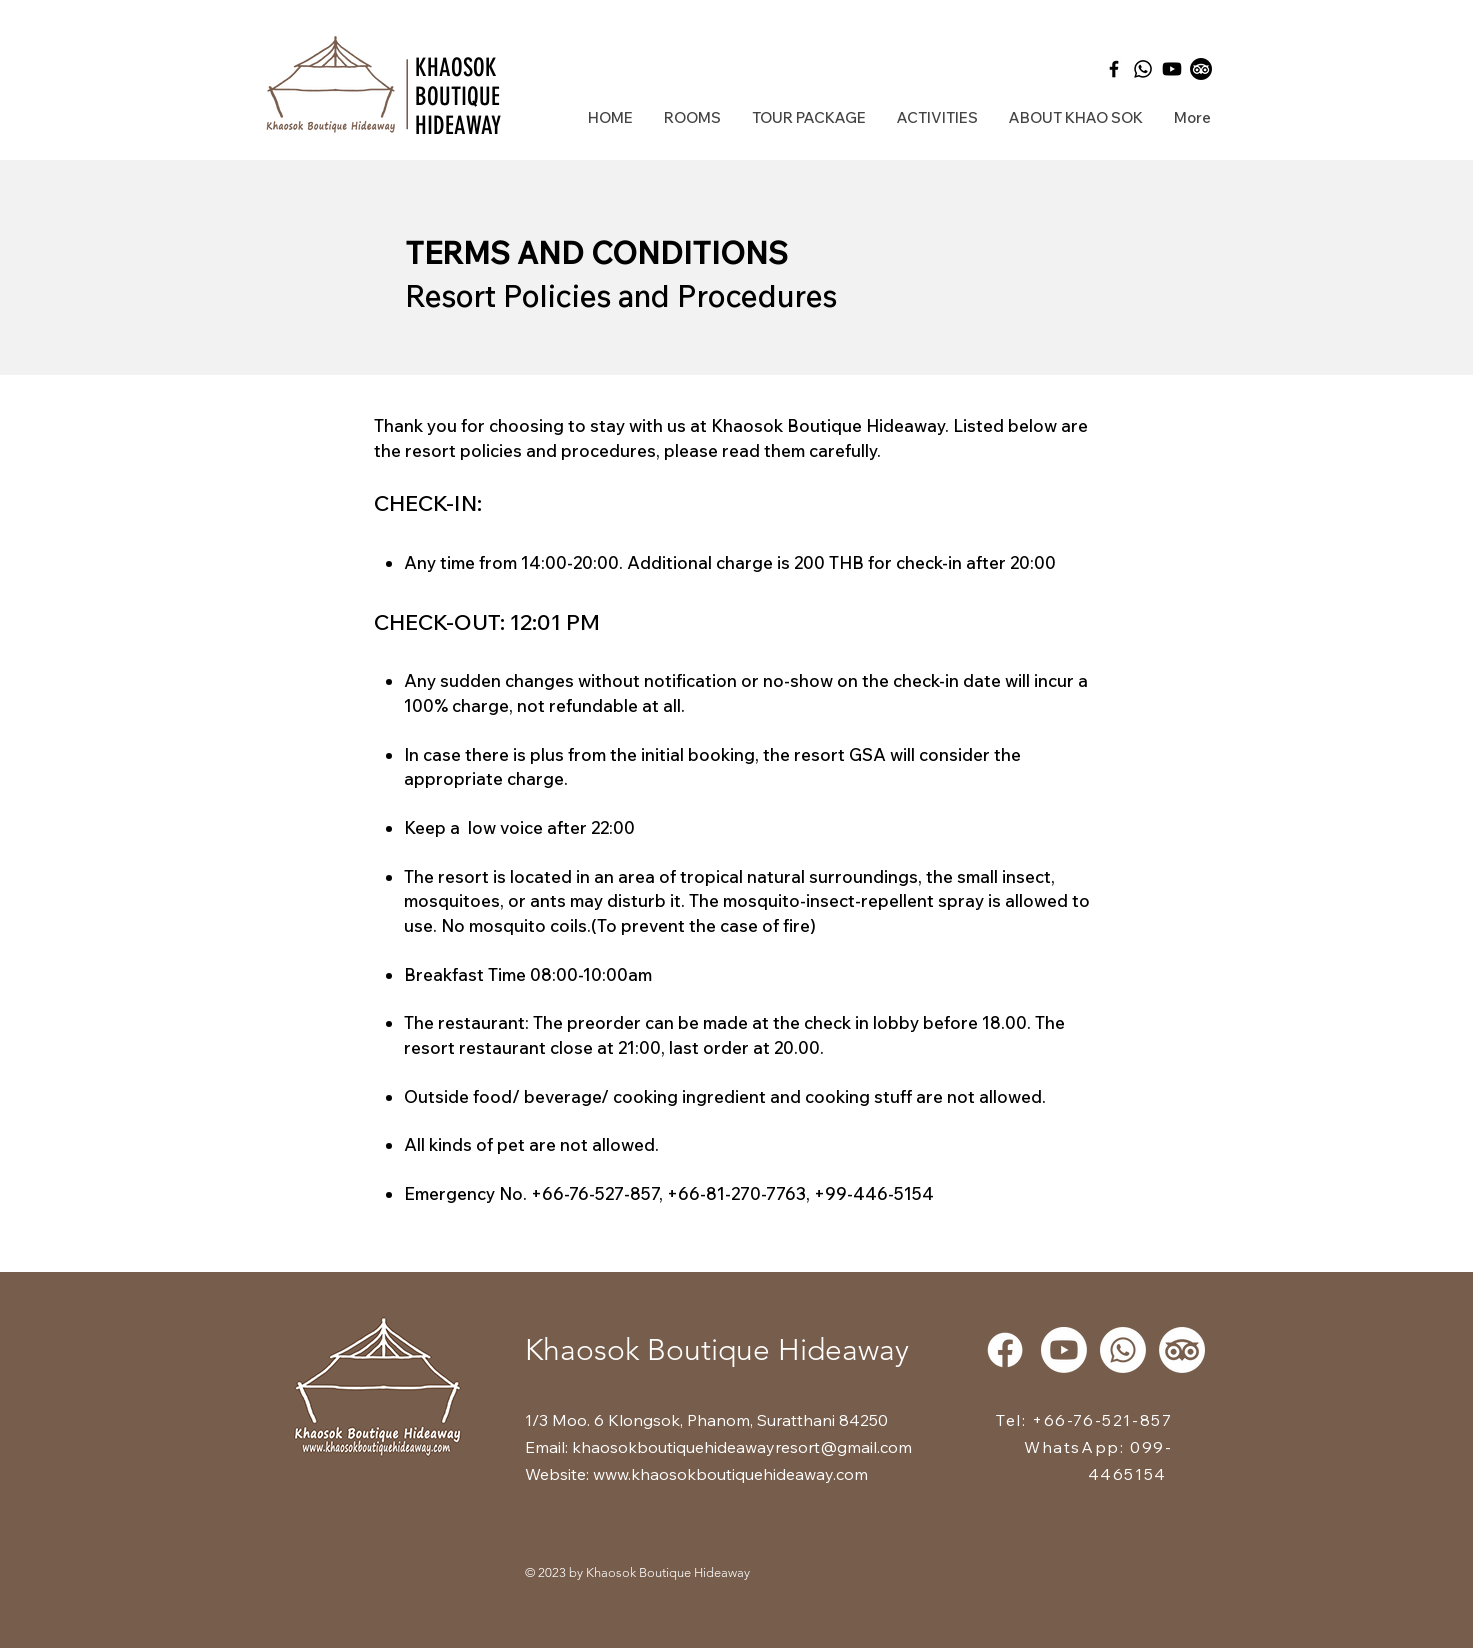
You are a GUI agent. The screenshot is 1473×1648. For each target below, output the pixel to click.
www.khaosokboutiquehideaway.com (730, 1474)
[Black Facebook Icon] (1114, 69)
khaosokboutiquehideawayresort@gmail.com (742, 1447)
